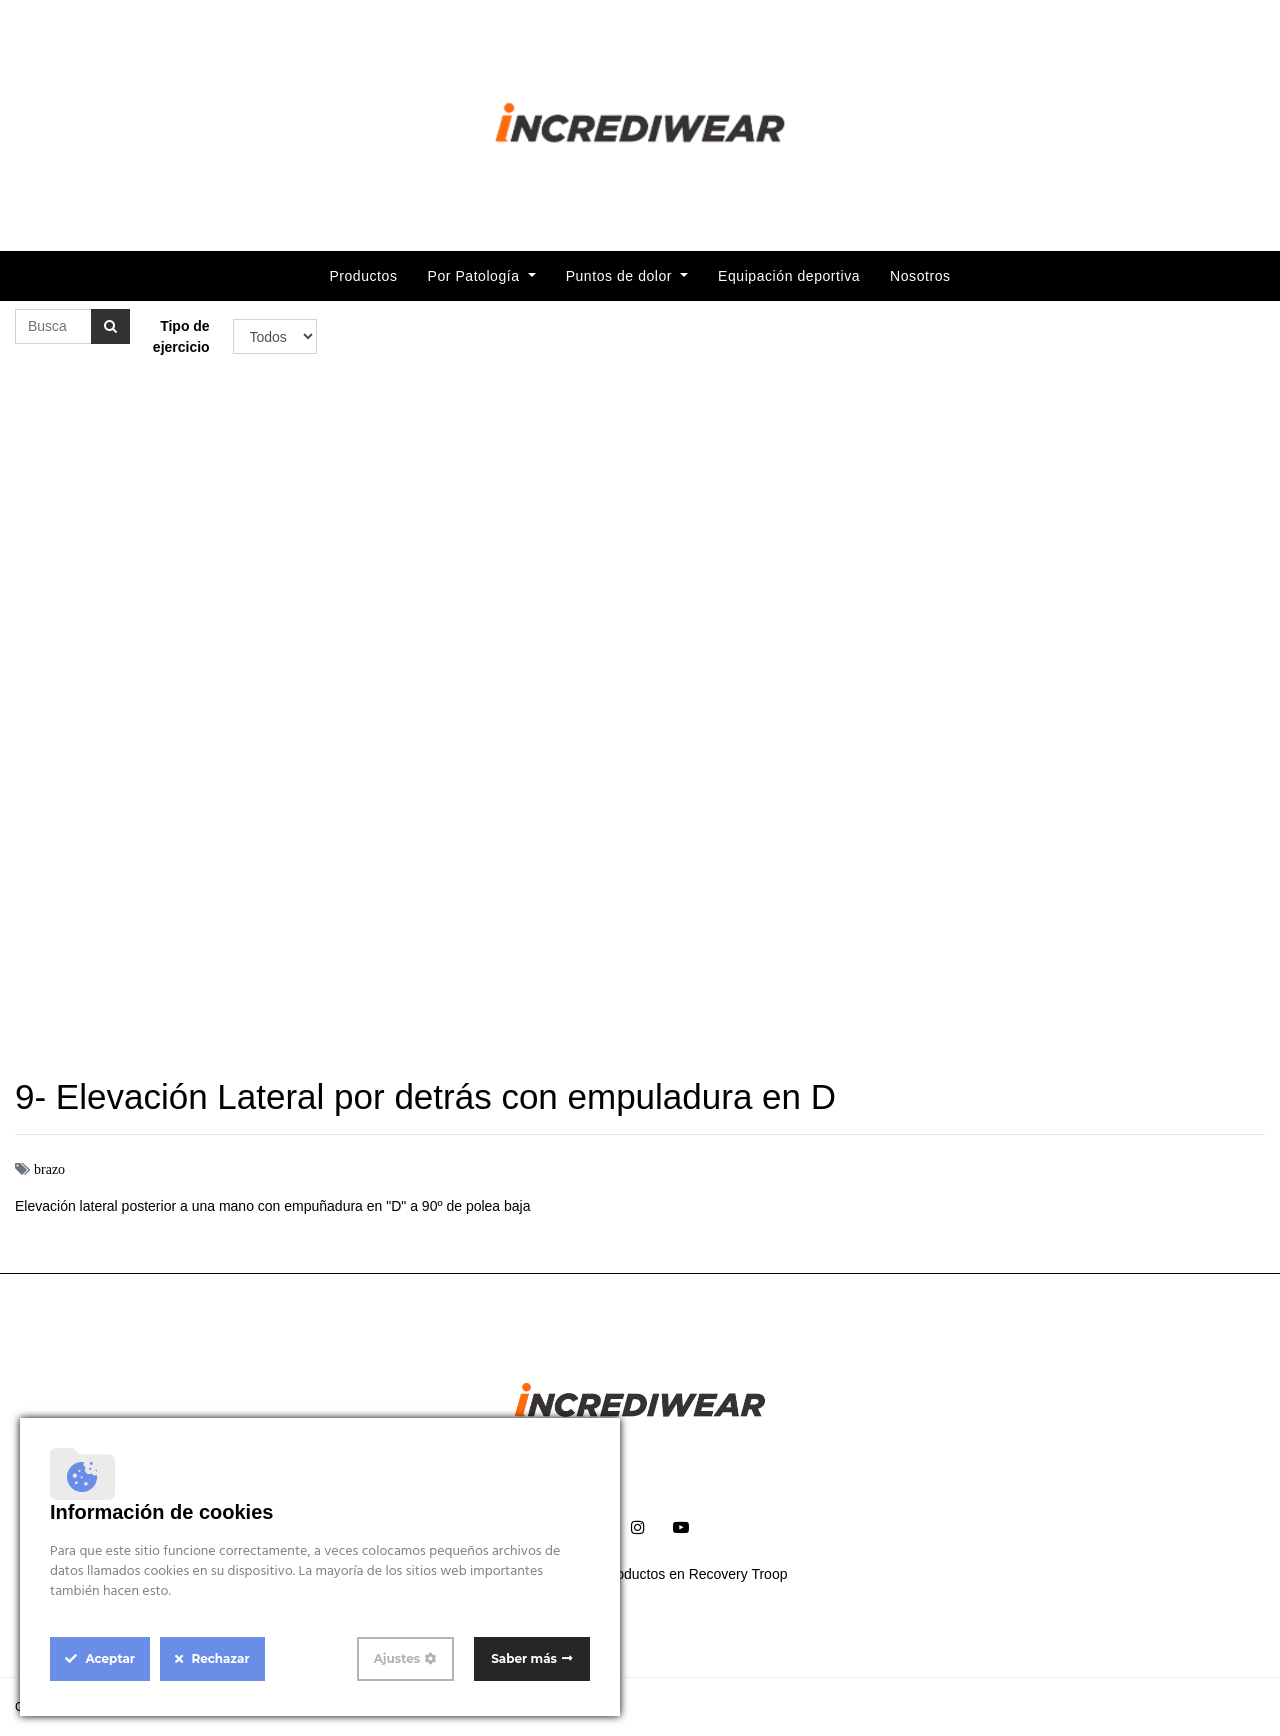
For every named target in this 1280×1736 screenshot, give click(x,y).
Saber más (524, 1658)
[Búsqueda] (110, 326)
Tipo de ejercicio (181, 336)
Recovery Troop (738, 1574)
